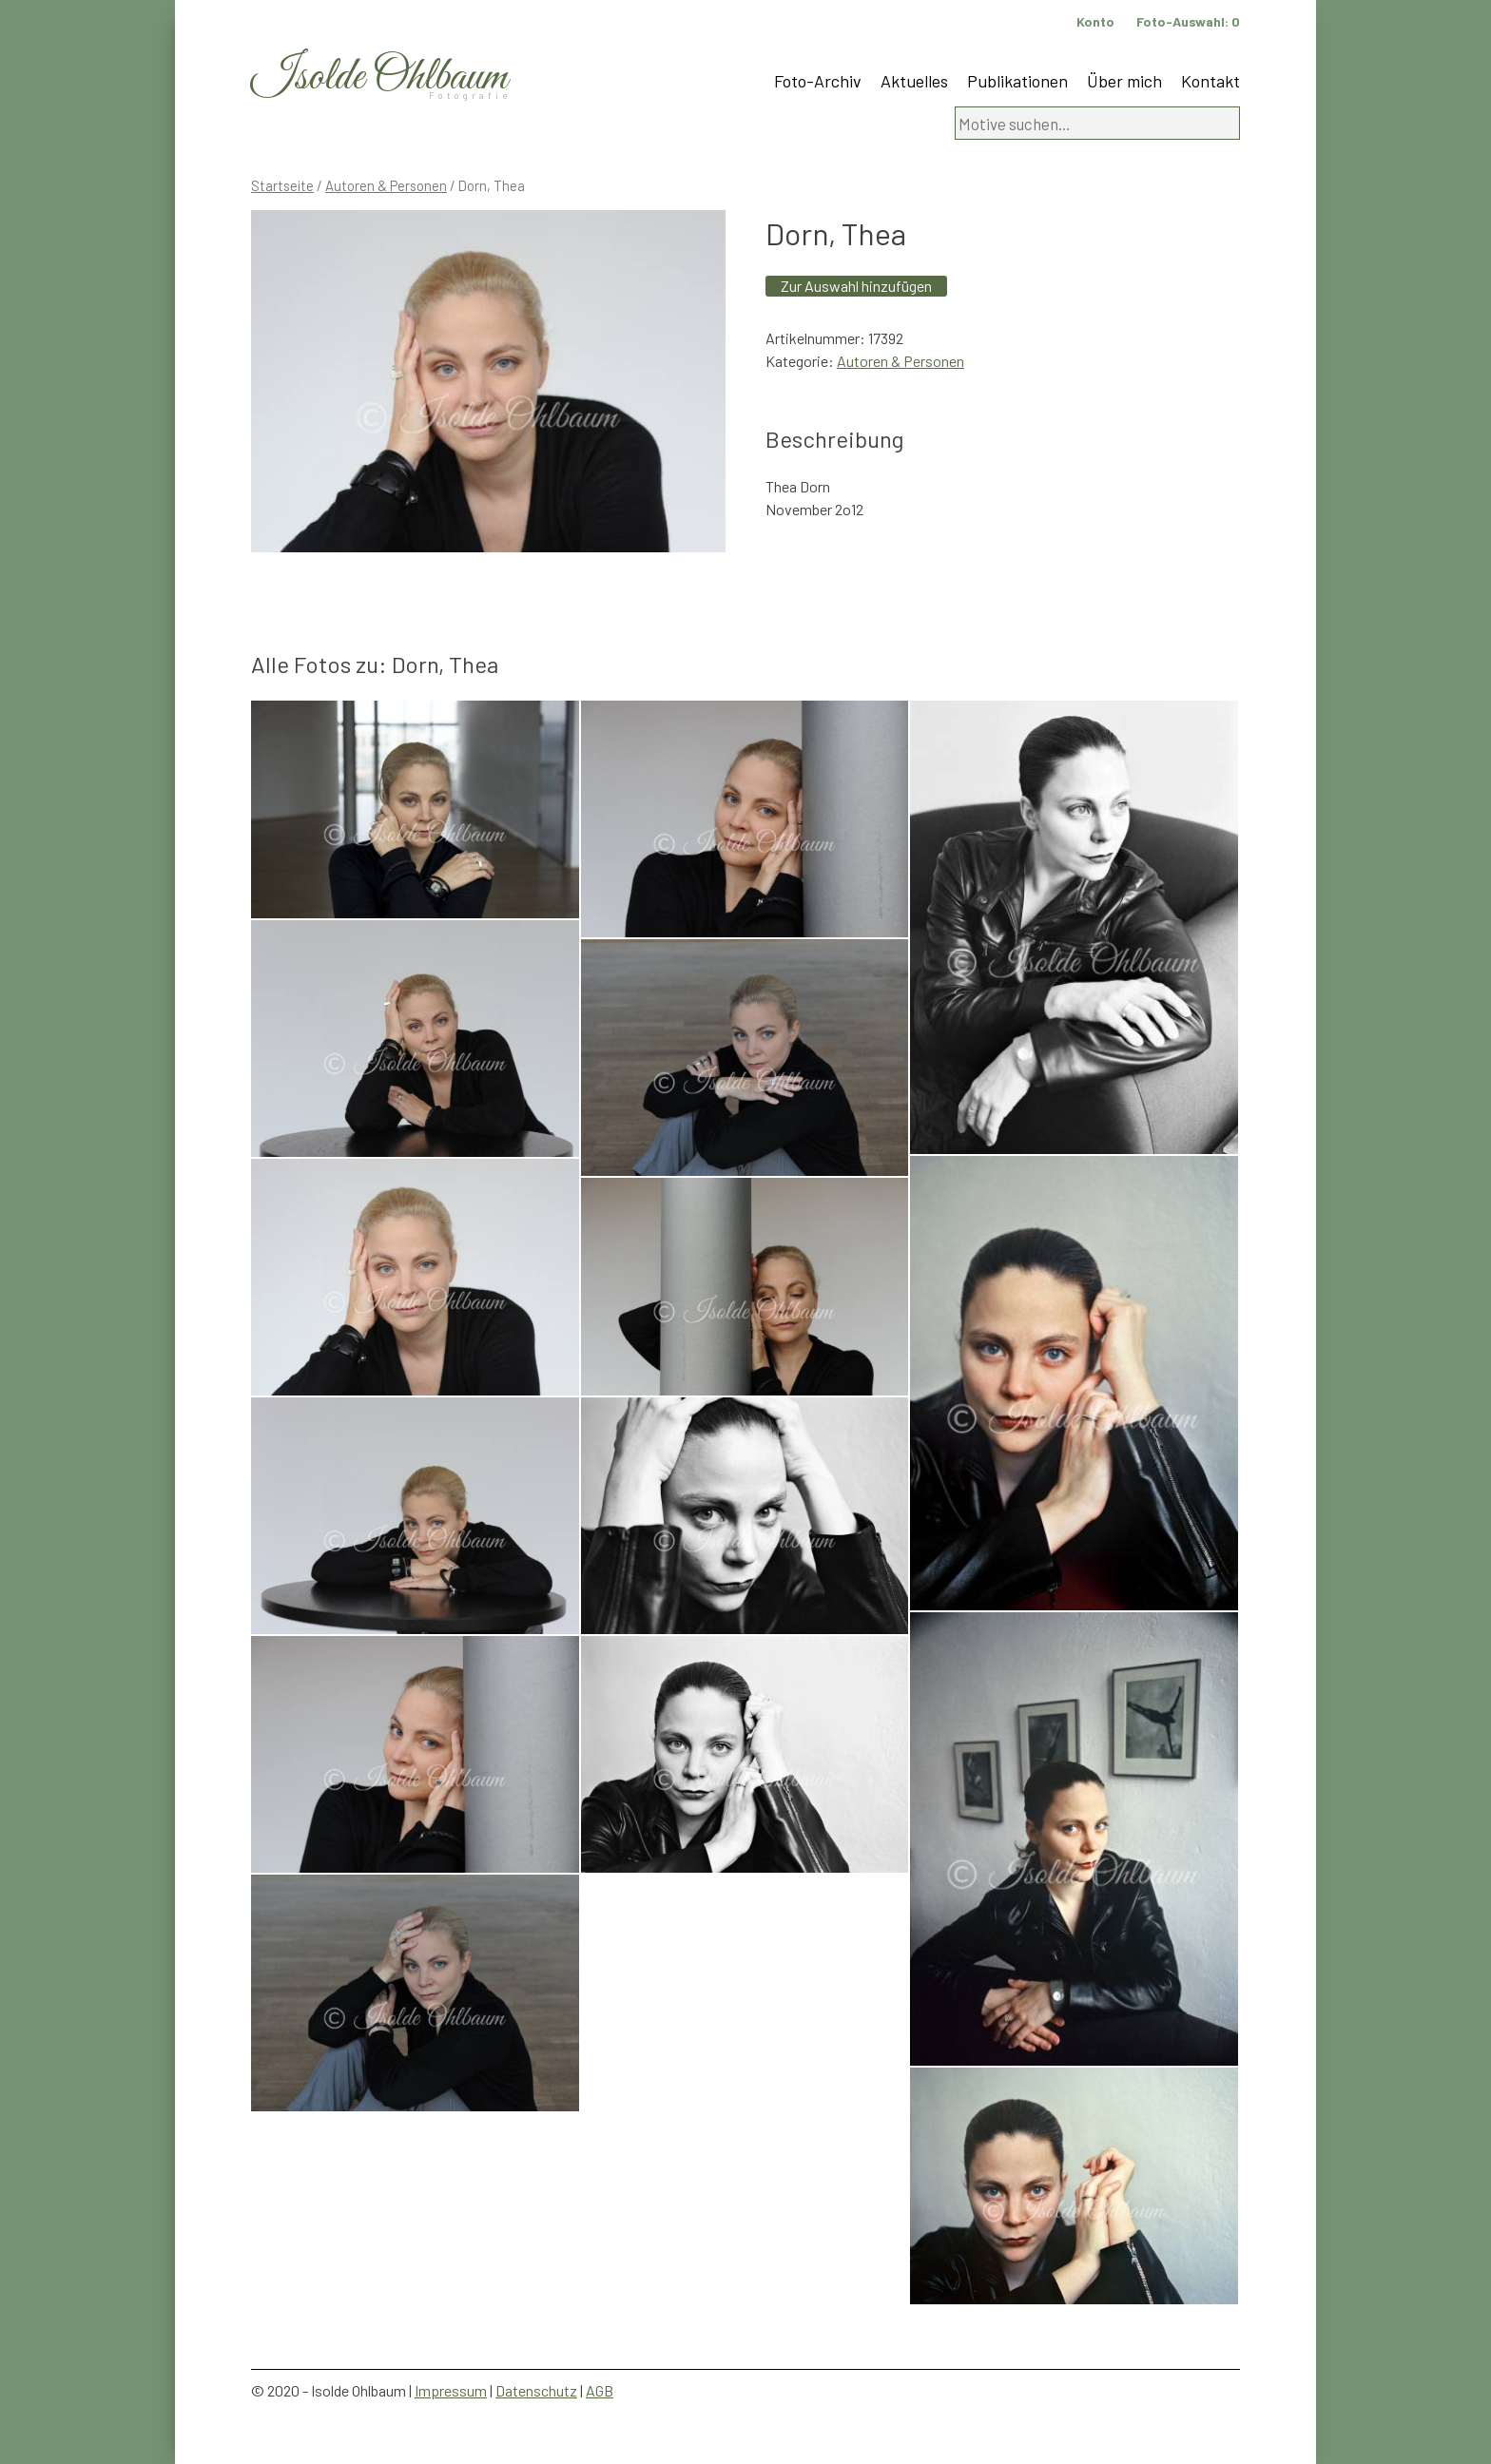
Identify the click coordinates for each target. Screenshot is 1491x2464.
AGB (599, 2390)
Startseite (282, 185)
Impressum (451, 2390)
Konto (1095, 21)
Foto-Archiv (818, 80)
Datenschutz (536, 2390)
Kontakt (1210, 80)
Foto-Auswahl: (1188, 21)
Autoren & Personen (386, 185)
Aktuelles (914, 80)
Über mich (1124, 80)
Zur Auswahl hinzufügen (856, 286)
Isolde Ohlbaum (379, 77)
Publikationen (1017, 80)
